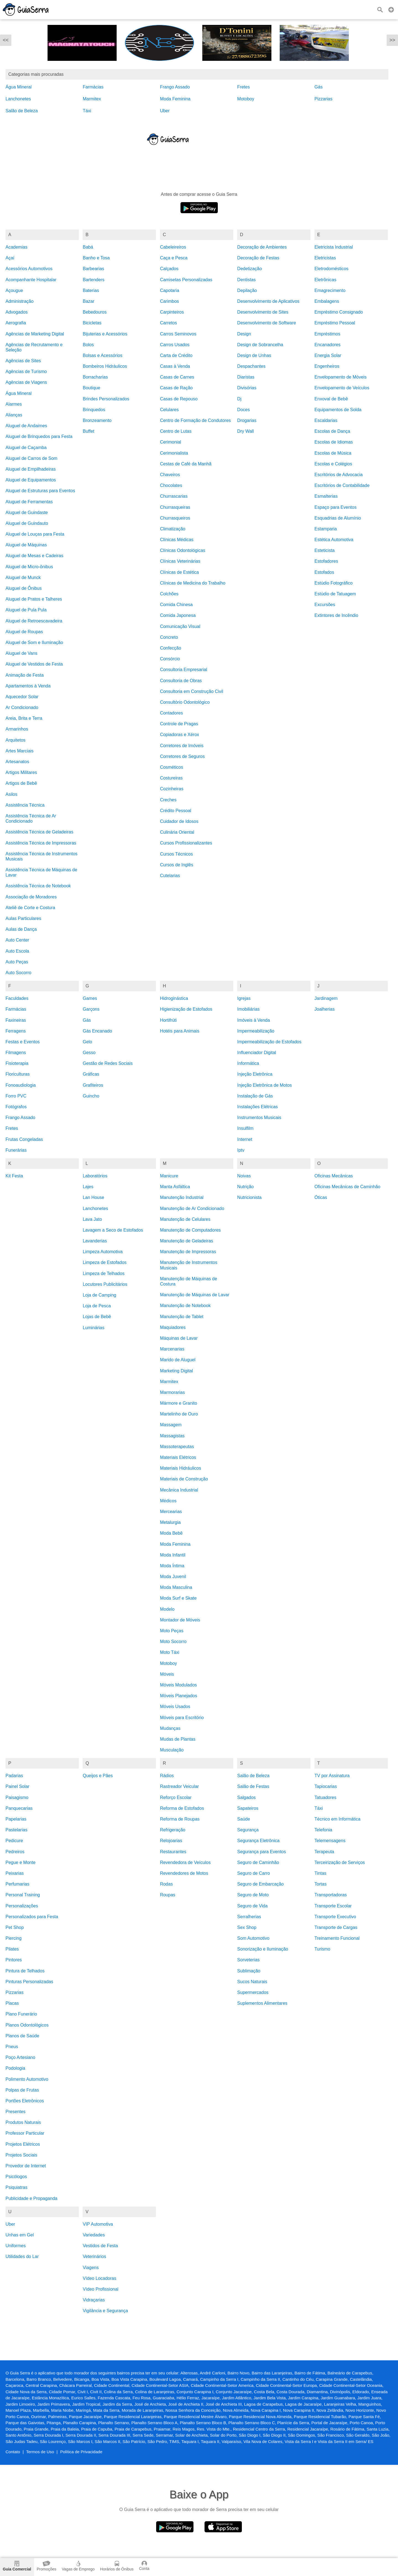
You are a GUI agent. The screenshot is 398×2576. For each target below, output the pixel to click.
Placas (12, 2003)
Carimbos (169, 301)
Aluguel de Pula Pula (26, 610)
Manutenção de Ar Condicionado (192, 1208)
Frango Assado (175, 87)
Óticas (321, 1197)
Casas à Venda (175, 366)
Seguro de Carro (253, 1873)
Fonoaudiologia (21, 1085)
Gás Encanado (97, 1031)
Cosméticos (171, 767)
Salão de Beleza (22, 110)
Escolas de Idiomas (334, 442)
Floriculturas (18, 1074)
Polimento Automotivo (27, 2079)
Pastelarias (16, 1829)
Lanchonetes (18, 99)
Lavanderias (95, 1241)
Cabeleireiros (173, 247)
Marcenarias (172, 1349)
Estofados (324, 572)
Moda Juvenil (173, 1576)
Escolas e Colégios (333, 464)
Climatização (172, 528)
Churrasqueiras (175, 507)
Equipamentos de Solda (338, 409)
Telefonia (323, 1829)
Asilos (11, 794)
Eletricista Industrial (334, 247)
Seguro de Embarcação (260, 1884)
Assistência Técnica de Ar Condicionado (31, 818)
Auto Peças (17, 962)
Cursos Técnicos (176, 854)
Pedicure (14, 1840)
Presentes (15, 2111)
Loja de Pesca (97, 1305)
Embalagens (327, 301)
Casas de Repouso (179, 399)
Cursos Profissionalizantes (186, 843)
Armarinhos (17, 729)
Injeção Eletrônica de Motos (264, 1085)
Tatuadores (325, 1797)
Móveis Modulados (178, 1685)
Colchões (169, 593)
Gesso (89, 1052)
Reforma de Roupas (180, 1819)
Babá (88, 247)
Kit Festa (14, 1176)
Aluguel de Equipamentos (31, 480)
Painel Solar (17, 1786)
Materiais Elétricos (178, 1457)
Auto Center (17, 940)
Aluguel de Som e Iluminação (34, 642)
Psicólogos (16, 2176)
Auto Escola (17, 951)
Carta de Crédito (176, 355)
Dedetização (249, 268)
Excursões (325, 604)
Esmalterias (326, 496)
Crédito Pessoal (175, 810)
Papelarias (16, 1819)
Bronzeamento (97, 420)
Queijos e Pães (98, 1775)
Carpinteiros (172, 312)
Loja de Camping (99, 1295)
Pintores (14, 1959)
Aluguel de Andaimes (26, 425)
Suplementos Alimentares (262, 2003)
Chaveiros (170, 474)
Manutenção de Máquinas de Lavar (194, 1294)
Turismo (322, 1949)
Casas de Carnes (177, 377)
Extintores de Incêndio (336, 615)
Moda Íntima (172, 1565)
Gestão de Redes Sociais (108, 1063)
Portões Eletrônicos (25, 2100)
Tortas (321, 1884)
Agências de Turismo (26, 371)
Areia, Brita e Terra (24, 718)
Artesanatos (17, 761)
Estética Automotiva (334, 539)
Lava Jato (92, 1219)
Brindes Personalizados (106, 399)
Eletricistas (325, 257)
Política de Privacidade (81, 2451)
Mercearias (171, 1511)
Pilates (12, 1949)
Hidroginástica (174, 998)
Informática (248, 1063)
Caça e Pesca (174, 257)
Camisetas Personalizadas (186, 279)
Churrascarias (174, 496)
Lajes (88, 1186)
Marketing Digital (176, 1370)
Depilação (247, 290)
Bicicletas (92, 322)
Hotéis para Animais (179, 1031)
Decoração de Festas (258, 257)
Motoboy (245, 99)
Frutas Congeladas (24, 1139)
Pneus (12, 2046)
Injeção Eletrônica (254, 1074)
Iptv (240, 1150)
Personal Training (23, 1894)
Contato (13, 2451)
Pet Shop (15, 1927)
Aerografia (16, 322)
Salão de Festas (253, 1786)
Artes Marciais (19, 751)
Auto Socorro (18, 972)
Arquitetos (15, 740)
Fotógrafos (16, 1106)
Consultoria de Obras (181, 680)
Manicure (169, 1176)
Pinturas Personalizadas (29, 1981)
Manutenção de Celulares (185, 1219)
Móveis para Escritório (182, 1717)
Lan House (93, 1197)
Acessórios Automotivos (29, 268)
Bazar (88, 301)
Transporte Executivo (335, 1916)
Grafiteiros (93, 1085)
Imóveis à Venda (253, 1020)
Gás (319, 87)
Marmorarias (172, 1392)
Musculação (172, 1750)
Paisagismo (17, 1797)
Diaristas (245, 377)
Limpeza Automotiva (102, 1251)
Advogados (17, 312)
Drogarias (246, 420)
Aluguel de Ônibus (24, 588)
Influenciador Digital (256, 1052)
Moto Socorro (173, 1641)
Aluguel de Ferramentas (29, 501)
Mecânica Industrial (179, 1490)
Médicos (168, 1500)
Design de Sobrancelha (260, 344)
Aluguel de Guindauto (27, 523)
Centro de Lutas (176, 431)
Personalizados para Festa (32, 1916)
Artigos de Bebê (21, 783)
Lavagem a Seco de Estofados (113, 1230)
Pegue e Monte (21, 1862)
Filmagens (16, 1052)
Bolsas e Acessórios (102, 355)
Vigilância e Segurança (105, 2310)
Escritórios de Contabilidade (342, 485)
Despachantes (251, 366)
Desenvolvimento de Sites (262, 312)
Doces (243, 409)
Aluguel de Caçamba (26, 447)
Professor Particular (25, 2133)
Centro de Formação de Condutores (195, 420)
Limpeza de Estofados (104, 1262)
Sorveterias (248, 1959)
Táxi (87, 110)
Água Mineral (19, 87)
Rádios (167, 1775)
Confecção (170, 648)
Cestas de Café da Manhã (185, 464)
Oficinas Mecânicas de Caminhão (347, 1186)
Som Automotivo (253, 1938)
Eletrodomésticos (332, 268)
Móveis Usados (175, 1706)
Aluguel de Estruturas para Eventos (40, 490)
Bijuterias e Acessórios (105, 334)
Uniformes (16, 2245)
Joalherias (325, 1009)
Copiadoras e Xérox (179, 734)
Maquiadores (173, 1327)
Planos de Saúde (22, 2035)
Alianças (14, 415)
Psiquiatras (16, 2187)
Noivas (244, 1176)
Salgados (246, 1797)
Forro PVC (16, 1096)
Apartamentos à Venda (28, 686)
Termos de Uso (40, 2451)
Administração (19, 301)
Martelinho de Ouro (179, 1414)
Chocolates (171, 485)
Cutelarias (170, 875)
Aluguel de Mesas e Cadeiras (34, 555)
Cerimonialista (174, 453)
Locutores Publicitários (105, 1284)
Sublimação (248, 1970)
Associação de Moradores (31, 897)
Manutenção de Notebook (185, 1305)
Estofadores (326, 561)
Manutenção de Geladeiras (186, 1241)
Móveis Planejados (178, 1695)
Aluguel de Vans (21, 653)
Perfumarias (17, 1884)
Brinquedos (94, 409)
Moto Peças (171, 1630)
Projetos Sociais (21, 2155)
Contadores (171, 713)
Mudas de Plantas (177, 1739)
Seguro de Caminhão (258, 1862)
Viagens (91, 2267)
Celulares (169, 409)
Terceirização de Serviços (340, 1862)
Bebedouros (94, 312)
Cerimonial (170, 442)
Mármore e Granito (178, 1403)
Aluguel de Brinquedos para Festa (39, 436)
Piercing (14, 1938)
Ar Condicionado (22, 707)
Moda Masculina (176, 1587)
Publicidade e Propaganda (31, 2198)
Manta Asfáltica (175, 1186)
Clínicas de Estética (179, 572)
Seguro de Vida (252, 1906)
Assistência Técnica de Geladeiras (39, 832)
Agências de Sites (23, 360)
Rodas (166, 1884)
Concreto (169, 637)
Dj (239, 399)
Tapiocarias (326, 1786)
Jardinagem (326, 998)
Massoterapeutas (177, 1446)
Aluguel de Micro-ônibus (29, 566)
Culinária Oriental (177, 832)
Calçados (169, 268)
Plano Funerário (21, 2014)
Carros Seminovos (178, 334)
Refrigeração (172, 1829)
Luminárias (93, 1327)
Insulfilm (245, 1128)
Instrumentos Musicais (259, 1117)
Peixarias (15, 1873)
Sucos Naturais (252, 1981)
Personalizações (22, 1906)
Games (90, 998)
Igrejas (243, 998)
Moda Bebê (171, 1533)
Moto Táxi (169, 1652)
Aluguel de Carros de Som (31, 458)
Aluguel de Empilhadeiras (31, 469)
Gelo (87, 1041)
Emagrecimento (330, 290)
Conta (144, 2566)
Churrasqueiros (175, 518)
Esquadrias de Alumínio (338, 518)
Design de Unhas (254, 355)
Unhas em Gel (20, 2235)
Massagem (171, 1424)
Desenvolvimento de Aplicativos (268, 301)
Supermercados (252, 1992)
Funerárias (16, 1150)
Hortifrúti (168, 1020)
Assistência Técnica (25, 805)
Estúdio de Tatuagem (335, 593)
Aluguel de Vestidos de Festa (34, 664)
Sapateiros (247, 1808)
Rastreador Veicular (179, 1786)
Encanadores (328, 344)
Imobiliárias (248, 1009)
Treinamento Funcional (337, 1938)
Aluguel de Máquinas (26, 545)
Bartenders (93, 279)
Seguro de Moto (253, 1894)
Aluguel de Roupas (24, 631)
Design (244, 334)
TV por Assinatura (332, 1775)
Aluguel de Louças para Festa (35, 534)
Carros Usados (175, 344)
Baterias (91, 290)
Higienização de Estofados (186, 1009)
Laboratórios (95, 1176)
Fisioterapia (17, 1063)
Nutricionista (249, 1197)
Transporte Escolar (333, 1906)
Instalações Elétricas (257, 1106)
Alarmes (14, 404)
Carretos (168, 322)
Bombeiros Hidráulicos (105, 366)
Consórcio (170, 658)
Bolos (88, 344)
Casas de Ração (176, 387)
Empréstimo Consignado (339, 312)
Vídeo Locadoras (99, 2278)
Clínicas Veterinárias (180, 561)
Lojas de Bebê (97, 1316)
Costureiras (171, 778)
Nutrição (245, 1186)
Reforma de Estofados (182, 1808)
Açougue (14, 290)
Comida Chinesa (176, 604)
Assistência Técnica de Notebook (38, 885)
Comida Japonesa (178, 615)
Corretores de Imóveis (181, 745)
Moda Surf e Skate (178, 1598)
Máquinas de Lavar (179, 1338)
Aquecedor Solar (22, 696)
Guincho (91, 1096)
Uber (165, 110)
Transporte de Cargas (336, 1927)
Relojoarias (171, 1840)
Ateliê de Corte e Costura (30, 907)
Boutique (91, 387)
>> (392, 40)
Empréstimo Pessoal (335, 322)
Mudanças (170, 1728)
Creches (168, 799)
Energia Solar (328, 355)
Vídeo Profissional (100, 2289)
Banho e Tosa (96, 257)
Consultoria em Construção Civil (191, 691)
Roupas (167, 1894)
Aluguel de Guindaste (27, 512)
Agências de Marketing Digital (35, 334)
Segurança (247, 1829)
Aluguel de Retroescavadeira (34, 621)
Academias (16, 247)
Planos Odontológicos (27, 2025)
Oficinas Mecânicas (334, 1176)
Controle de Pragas (179, 723)
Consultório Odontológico (185, 702)
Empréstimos (327, 334)
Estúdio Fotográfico (334, 583)
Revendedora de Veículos (185, 1862)
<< (6, 40)
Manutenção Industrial (181, 1197)
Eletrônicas (325, 279)
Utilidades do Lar (22, 2256)
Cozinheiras (171, 788)
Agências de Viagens (26, 382)
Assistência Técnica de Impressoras (41, 843)
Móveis (167, 1674)
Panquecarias (19, 1808)
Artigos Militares (21, 772)
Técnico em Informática (337, 1819)
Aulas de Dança (21, 929)
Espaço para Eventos (336, 507)
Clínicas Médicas (176, 539)
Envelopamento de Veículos (342, 387)
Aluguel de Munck (23, 577)
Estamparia (326, 528)
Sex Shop (246, 1927)
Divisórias (246, 387)
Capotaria (169, 290)
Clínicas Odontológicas (182, 550)
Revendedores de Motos (184, 1873)
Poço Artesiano (20, 2057)
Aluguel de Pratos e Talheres (34, 599)
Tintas (320, 1873)
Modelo (167, 1609)
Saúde (243, 1819)
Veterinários (94, 2256)
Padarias (14, 1775)
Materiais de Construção (184, 1479)
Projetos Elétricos (23, 2144)
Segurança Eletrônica (258, 1840)
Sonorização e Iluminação (262, 1949)
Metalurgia (170, 1522)
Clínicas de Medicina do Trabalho (193, 583)
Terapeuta (324, 1851)
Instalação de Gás (255, 1096)
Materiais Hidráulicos (180, 1468)
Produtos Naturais (23, 2122)
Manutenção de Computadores (190, 1230)
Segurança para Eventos (261, 1851)
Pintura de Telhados (25, 1970)
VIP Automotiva (98, 2224)
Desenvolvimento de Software (266, 322)
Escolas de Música (333, 453)
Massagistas (172, 1435)
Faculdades (17, 998)
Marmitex (92, 99)
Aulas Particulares (23, 918)
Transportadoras (331, 1894)
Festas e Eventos (23, 1041)
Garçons (91, 1009)
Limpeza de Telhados (103, 1273)
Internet (244, 1139)
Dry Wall (245, 431)
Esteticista (325, 550)
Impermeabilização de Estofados (269, 1041)
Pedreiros (15, 1851)
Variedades (94, 2235)
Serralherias (249, 1916)
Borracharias (95, 377)
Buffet (88, 431)
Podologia (15, 2068)
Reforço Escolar (176, 1797)
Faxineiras (16, 1020)
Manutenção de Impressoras (188, 1251)
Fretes (243, 87)
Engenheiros (327, 366)
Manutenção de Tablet (181, 1316)
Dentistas (246, 279)
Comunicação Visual (180, 626)
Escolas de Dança (332, 431)
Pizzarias (323, 99)
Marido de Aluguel (177, 1359)
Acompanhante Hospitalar (31, 279)
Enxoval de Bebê (331, 399)
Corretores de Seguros (182, 756)
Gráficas (91, 1074)
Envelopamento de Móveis (341, 377)
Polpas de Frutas (22, 2090)
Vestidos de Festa (100, 2245)
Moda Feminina (175, 99)
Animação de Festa (25, 675)
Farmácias (93, 87)
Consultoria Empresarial (183, 669)
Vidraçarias (94, 2300)
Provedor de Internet (26, 2165)
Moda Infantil (172, 1555)
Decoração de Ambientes (262, 247)
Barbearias (93, 268)
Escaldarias (326, 420)
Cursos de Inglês (176, 864)
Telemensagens (330, 1840)
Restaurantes (173, 1851)
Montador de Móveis (180, 1620)
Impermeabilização (255, 1031)
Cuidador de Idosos (179, 821)
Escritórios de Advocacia (339, 474)
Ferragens (16, 1031)
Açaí (10, 257)
